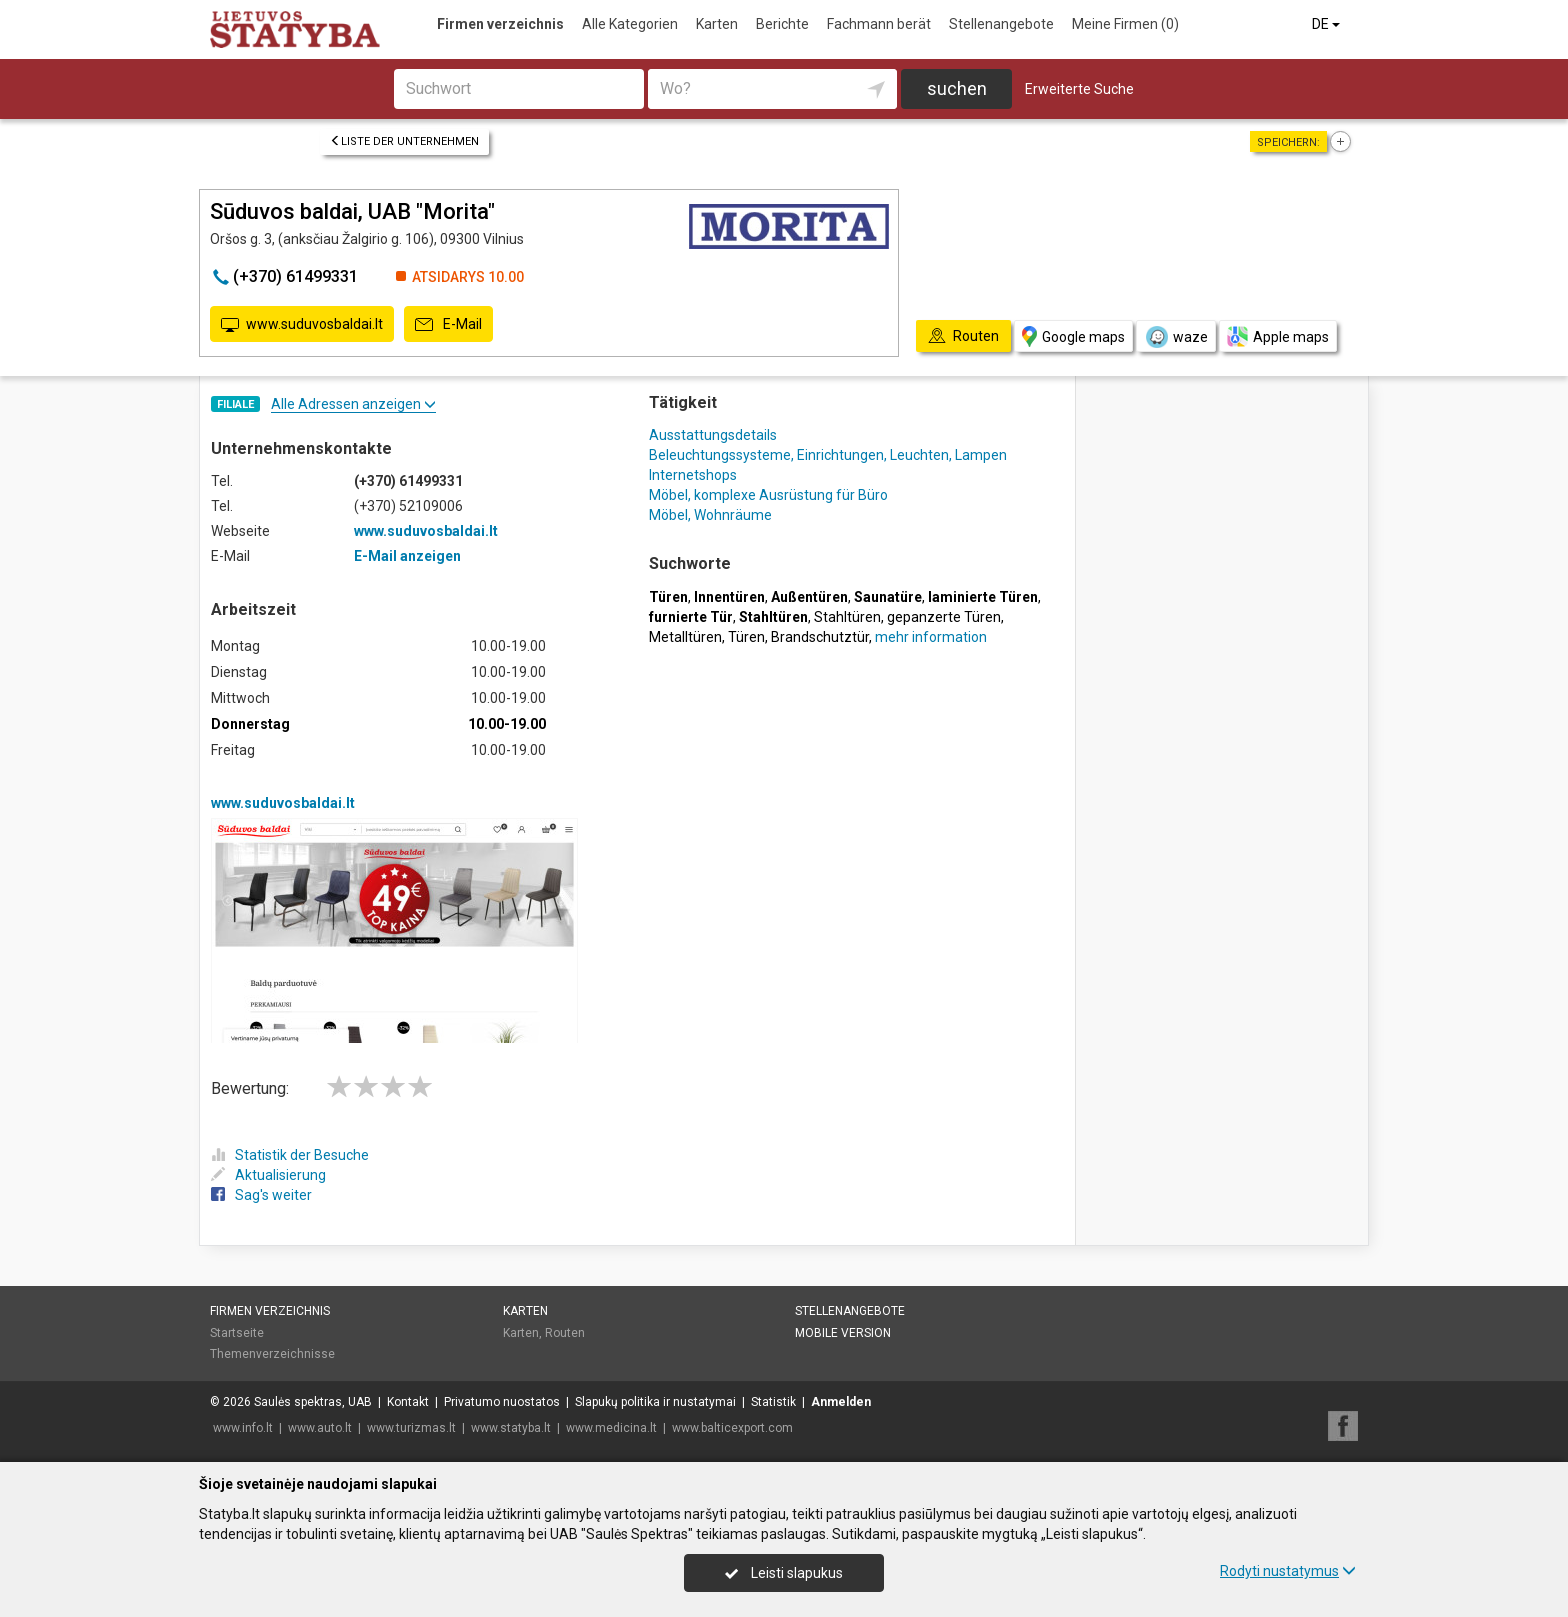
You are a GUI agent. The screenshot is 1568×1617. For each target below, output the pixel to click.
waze (1176, 337)
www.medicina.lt (611, 1428)
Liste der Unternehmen (404, 141)
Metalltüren (685, 637)
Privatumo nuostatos (502, 1402)
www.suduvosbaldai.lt (302, 325)
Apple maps (1278, 336)
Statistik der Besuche (290, 1155)
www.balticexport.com (732, 1428)
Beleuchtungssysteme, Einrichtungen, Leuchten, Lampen (828, 455)
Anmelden (841, 1402)
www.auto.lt (320, 1428)
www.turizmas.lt (411, 1428)
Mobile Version (843, 1333)
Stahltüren (847, 617)
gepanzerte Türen (944, 617)
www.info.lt (243, 1428)
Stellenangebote (1001, 24)
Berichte (782, 24)
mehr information (931, 637)
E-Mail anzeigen (407, 556)
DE (1327, 24)
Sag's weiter (261, 1195)
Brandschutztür (820, 637)
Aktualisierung (268, 1175)
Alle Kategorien (630, 24)
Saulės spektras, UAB (313, 1402)
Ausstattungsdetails (713, 435)
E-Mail (448, 325)
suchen (957, 88)
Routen (565, 1333)
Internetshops (693, 475)
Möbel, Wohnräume (710, 515)
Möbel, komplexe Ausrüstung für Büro (768, 495)
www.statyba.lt (511, 1428)
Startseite (237, 1333)
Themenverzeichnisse (272, 1354)
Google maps (1073, 336)
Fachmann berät (879, 24)
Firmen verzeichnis (500, 24)
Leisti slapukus (784, 1573)
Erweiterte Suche (1079, 89)
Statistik (773, 1402)
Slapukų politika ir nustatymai (655, 1402)
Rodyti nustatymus (1288, 1571)
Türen (746, 637)
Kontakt (408, 1402)
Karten (717, 24)
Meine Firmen (1125, 24)
